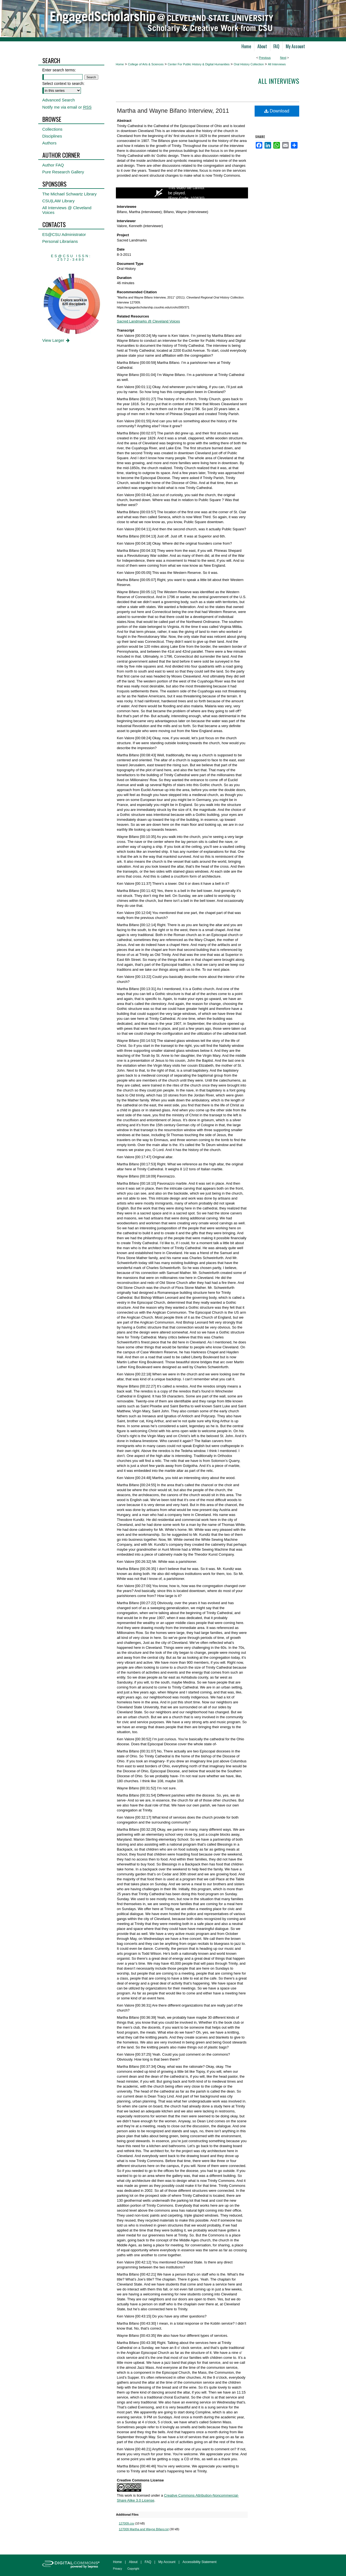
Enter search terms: (59, 70)
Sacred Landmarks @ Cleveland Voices (148, 321)
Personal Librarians (60, 241)
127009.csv (126, 2523)
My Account (166, 2562)
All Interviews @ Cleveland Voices (67, 210)
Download (276, 111)
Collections (52, 129)
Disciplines (52, 136)
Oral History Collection (249, 64)
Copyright (133, 2568)
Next (283, 57)
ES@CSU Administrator (64, 234)
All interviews (278, 81)
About (133, 2562)
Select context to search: (63, 83)
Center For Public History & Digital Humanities (199, 64)
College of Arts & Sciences (146, 64)
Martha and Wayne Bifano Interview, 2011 (173, 110)
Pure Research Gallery (63, 172)
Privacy (117, 2568)
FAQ (148, 2562)
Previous (265, 57)
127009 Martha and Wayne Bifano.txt (144, 2529)
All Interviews (277, 64)
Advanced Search (58, 100)
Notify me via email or (67, 107)
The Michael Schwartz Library (69, 194)
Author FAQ (53, 165)
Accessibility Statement (199, 2562)
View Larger (56, 340)
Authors (49, 143)
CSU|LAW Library (58, 200)
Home (120, 64)
